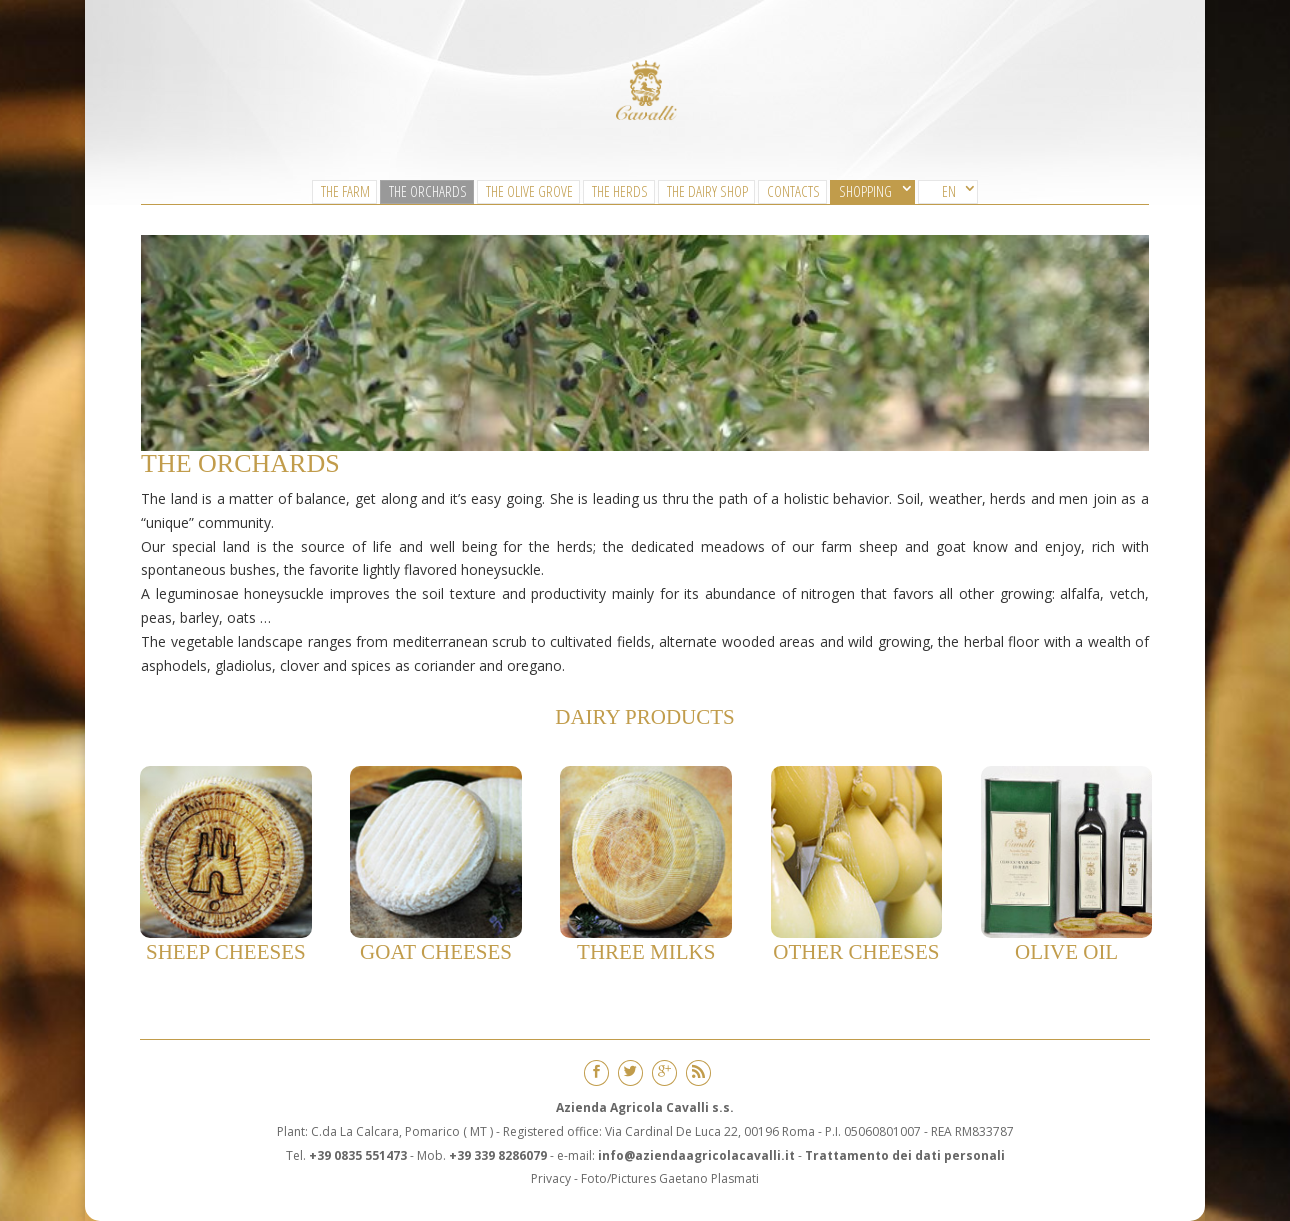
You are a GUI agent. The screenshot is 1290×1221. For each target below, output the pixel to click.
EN (949, 191)
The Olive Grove (529, 191)
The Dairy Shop (707, 191)
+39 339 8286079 (498, 1155)
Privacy (551, 1178)
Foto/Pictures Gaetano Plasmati (670, 1178)
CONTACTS (793, 191)
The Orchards (428, 191)
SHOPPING (865, 191)
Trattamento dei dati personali (905, 1155)
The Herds (620, 191)
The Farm (345, 191)
